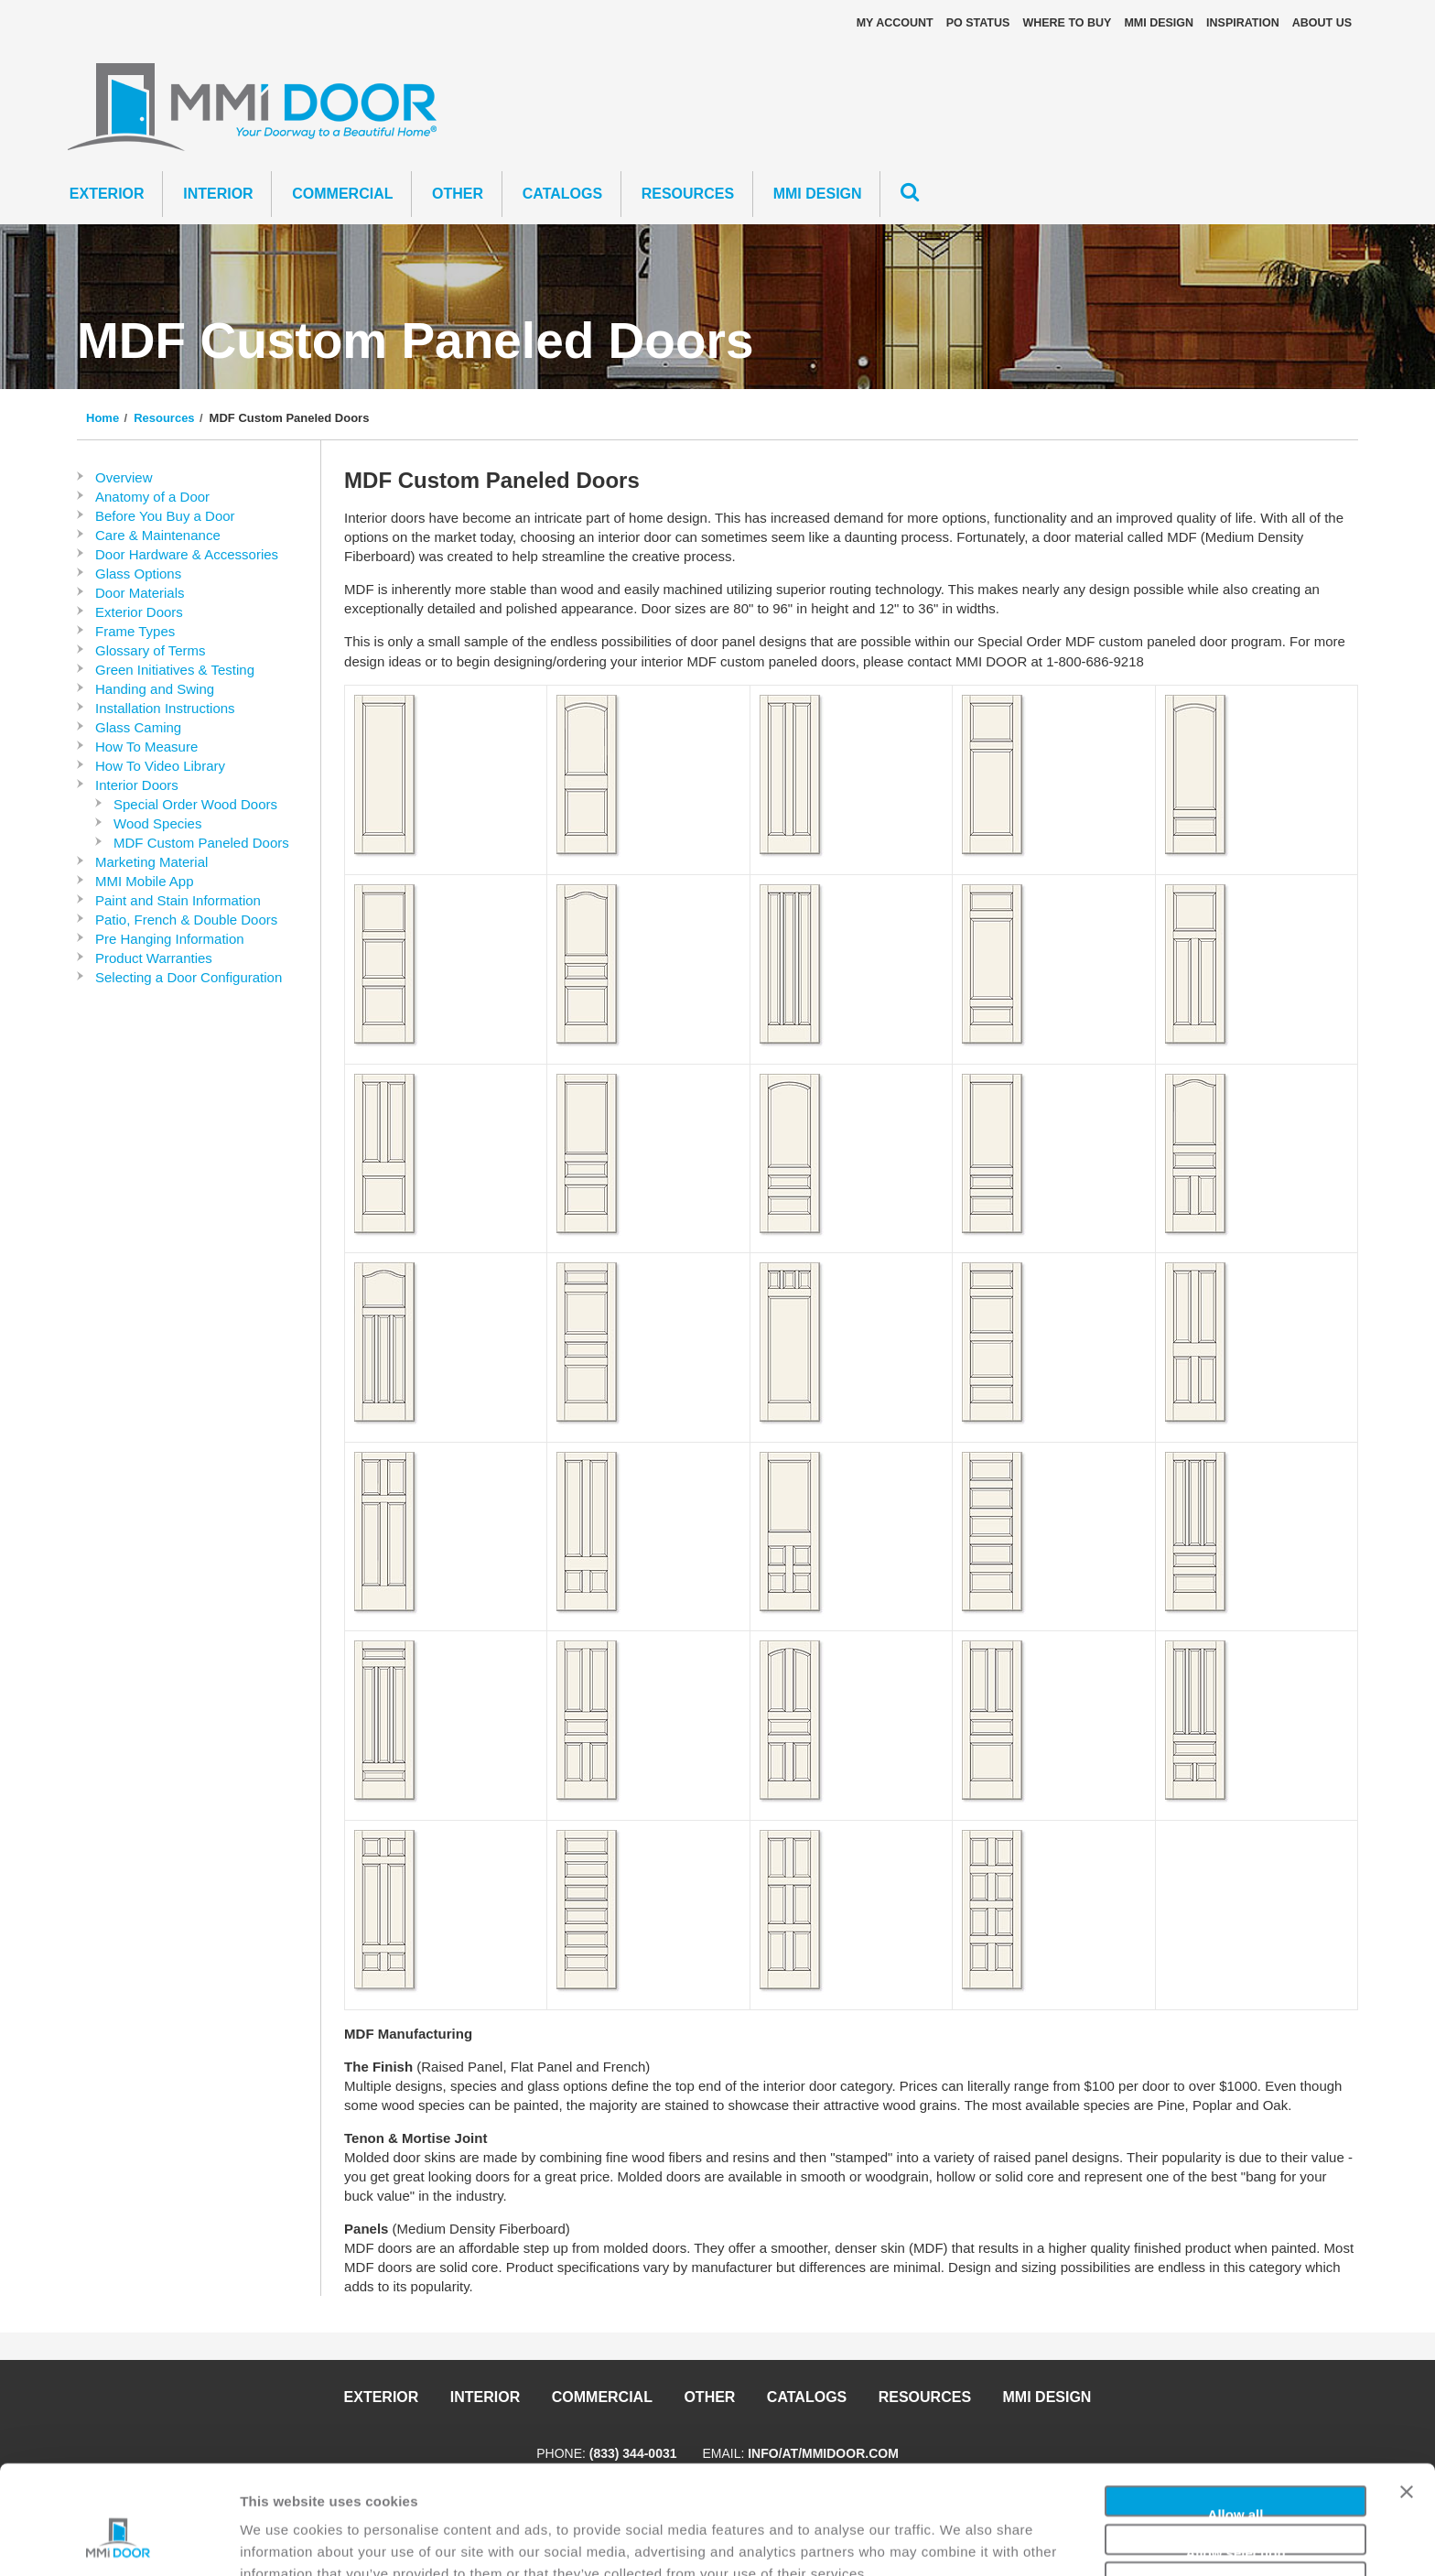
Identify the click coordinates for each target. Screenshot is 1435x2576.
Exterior (107, 193)
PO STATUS (978, 22)
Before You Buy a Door (165, 516)
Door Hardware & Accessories (186, 554)
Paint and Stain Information (178, 900)
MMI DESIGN (1158, 22)
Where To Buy (1066, 22)
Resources (688, 193)
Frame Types (135, 631)
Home (102, 418)
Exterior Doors (139, 612)
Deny (1236, 2494)
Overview (124, 477)
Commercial (342, 193)
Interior (218, 193)
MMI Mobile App (144, 881)
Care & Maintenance (158, 535)
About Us (1322, 22)
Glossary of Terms (150, 650)
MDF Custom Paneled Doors (201, 842)
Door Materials (140, 593)
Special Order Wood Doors (195, 804)
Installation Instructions (165, 708)
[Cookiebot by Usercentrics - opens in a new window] (118, 2540)
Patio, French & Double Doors (186, 919)
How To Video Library (160, 766)
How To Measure (146, 746)
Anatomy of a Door (152, 496)
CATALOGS (562, 193)
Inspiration (1242, 22)
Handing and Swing (154, 689)
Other (457, 193)
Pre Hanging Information (169, 939)
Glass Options (138, 573)
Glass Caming (138, 727)
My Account (895, 22)
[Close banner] (1406, 2405)
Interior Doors (136, 785)
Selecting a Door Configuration (188, 977)
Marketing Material (151, 862)
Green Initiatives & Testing (174, 669)
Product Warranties (153, 958)
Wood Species (157, 823)
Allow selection (1235, 2457)
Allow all (1236, 2418)
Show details (960, 2540)
